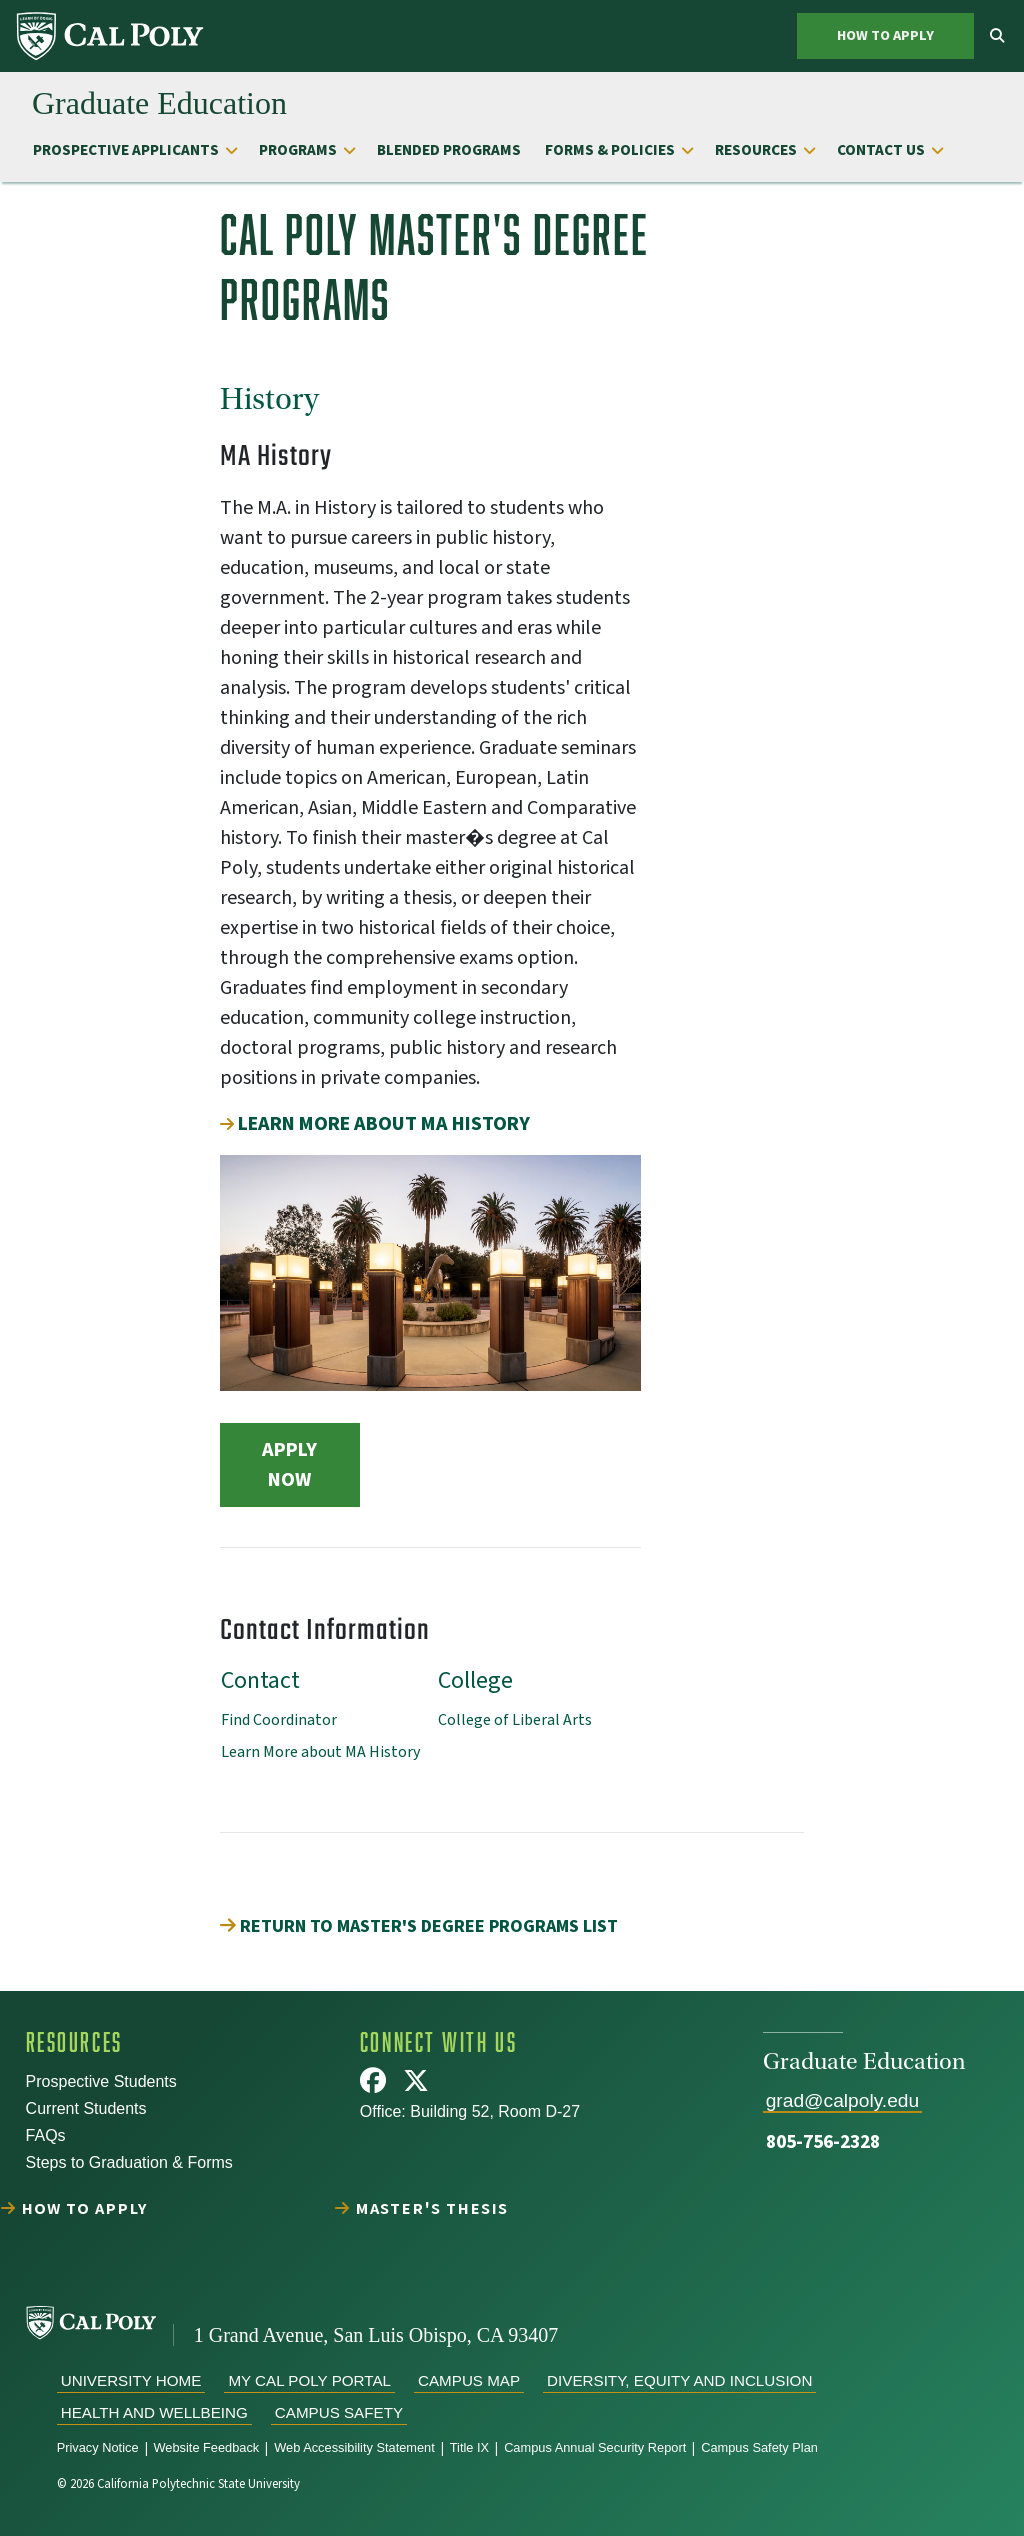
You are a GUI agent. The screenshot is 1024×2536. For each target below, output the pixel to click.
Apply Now (289, 1465)
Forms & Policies (610, 150)
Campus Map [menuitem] (469, 2380)
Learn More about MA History (320, 1752)
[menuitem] (111, 36)
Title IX (469, 2447)
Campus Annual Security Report (595, 2447)
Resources (756, 150)
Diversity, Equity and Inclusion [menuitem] (679, 2380)
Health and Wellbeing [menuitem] (154, 2412)
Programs (298, 150)
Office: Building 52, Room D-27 (470, 2111)
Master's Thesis (434, 2208)
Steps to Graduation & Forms (129, 2162)
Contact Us (881, 150)
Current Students (86, 2108)
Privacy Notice (98, 2447)
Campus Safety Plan (759, 2447)
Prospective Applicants (126, 150)
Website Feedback (207, 2447)
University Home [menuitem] (131, 2380)
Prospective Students (101, 2081)
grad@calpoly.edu (843, 2100)
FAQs (46, 2135)
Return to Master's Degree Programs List (419, 1926)
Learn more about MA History (384, 1124)
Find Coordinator (279, 1720)
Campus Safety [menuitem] (339, 2412)
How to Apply (885, 35)
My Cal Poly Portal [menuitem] (309, 2380)
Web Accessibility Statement (354, 2447)
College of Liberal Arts (515, 1720)
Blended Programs (449, 150)
